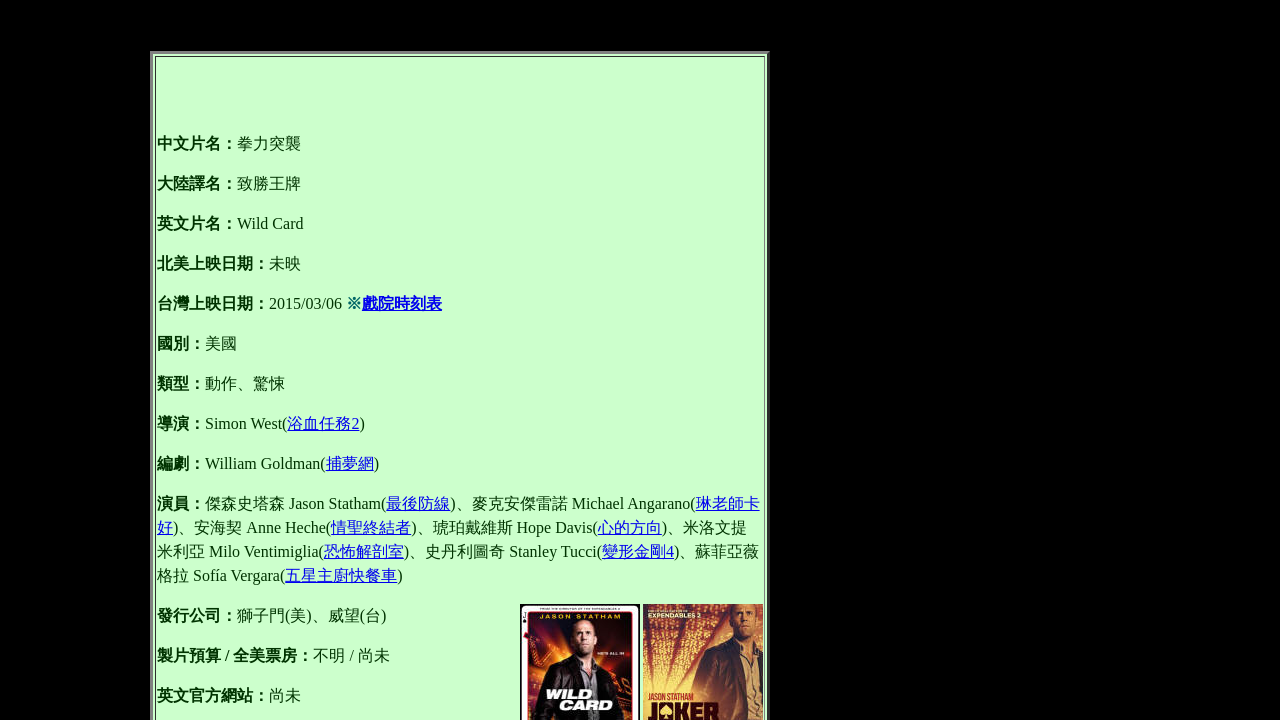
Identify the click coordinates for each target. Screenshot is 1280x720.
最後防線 (418, 503)
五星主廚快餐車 (341, 575)
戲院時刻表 (402, 303)
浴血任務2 (323, 423)
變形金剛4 (638, 551)
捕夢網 (350, 463)
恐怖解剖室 (364, 551)
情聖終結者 (371, 527)
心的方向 (630, 527)
